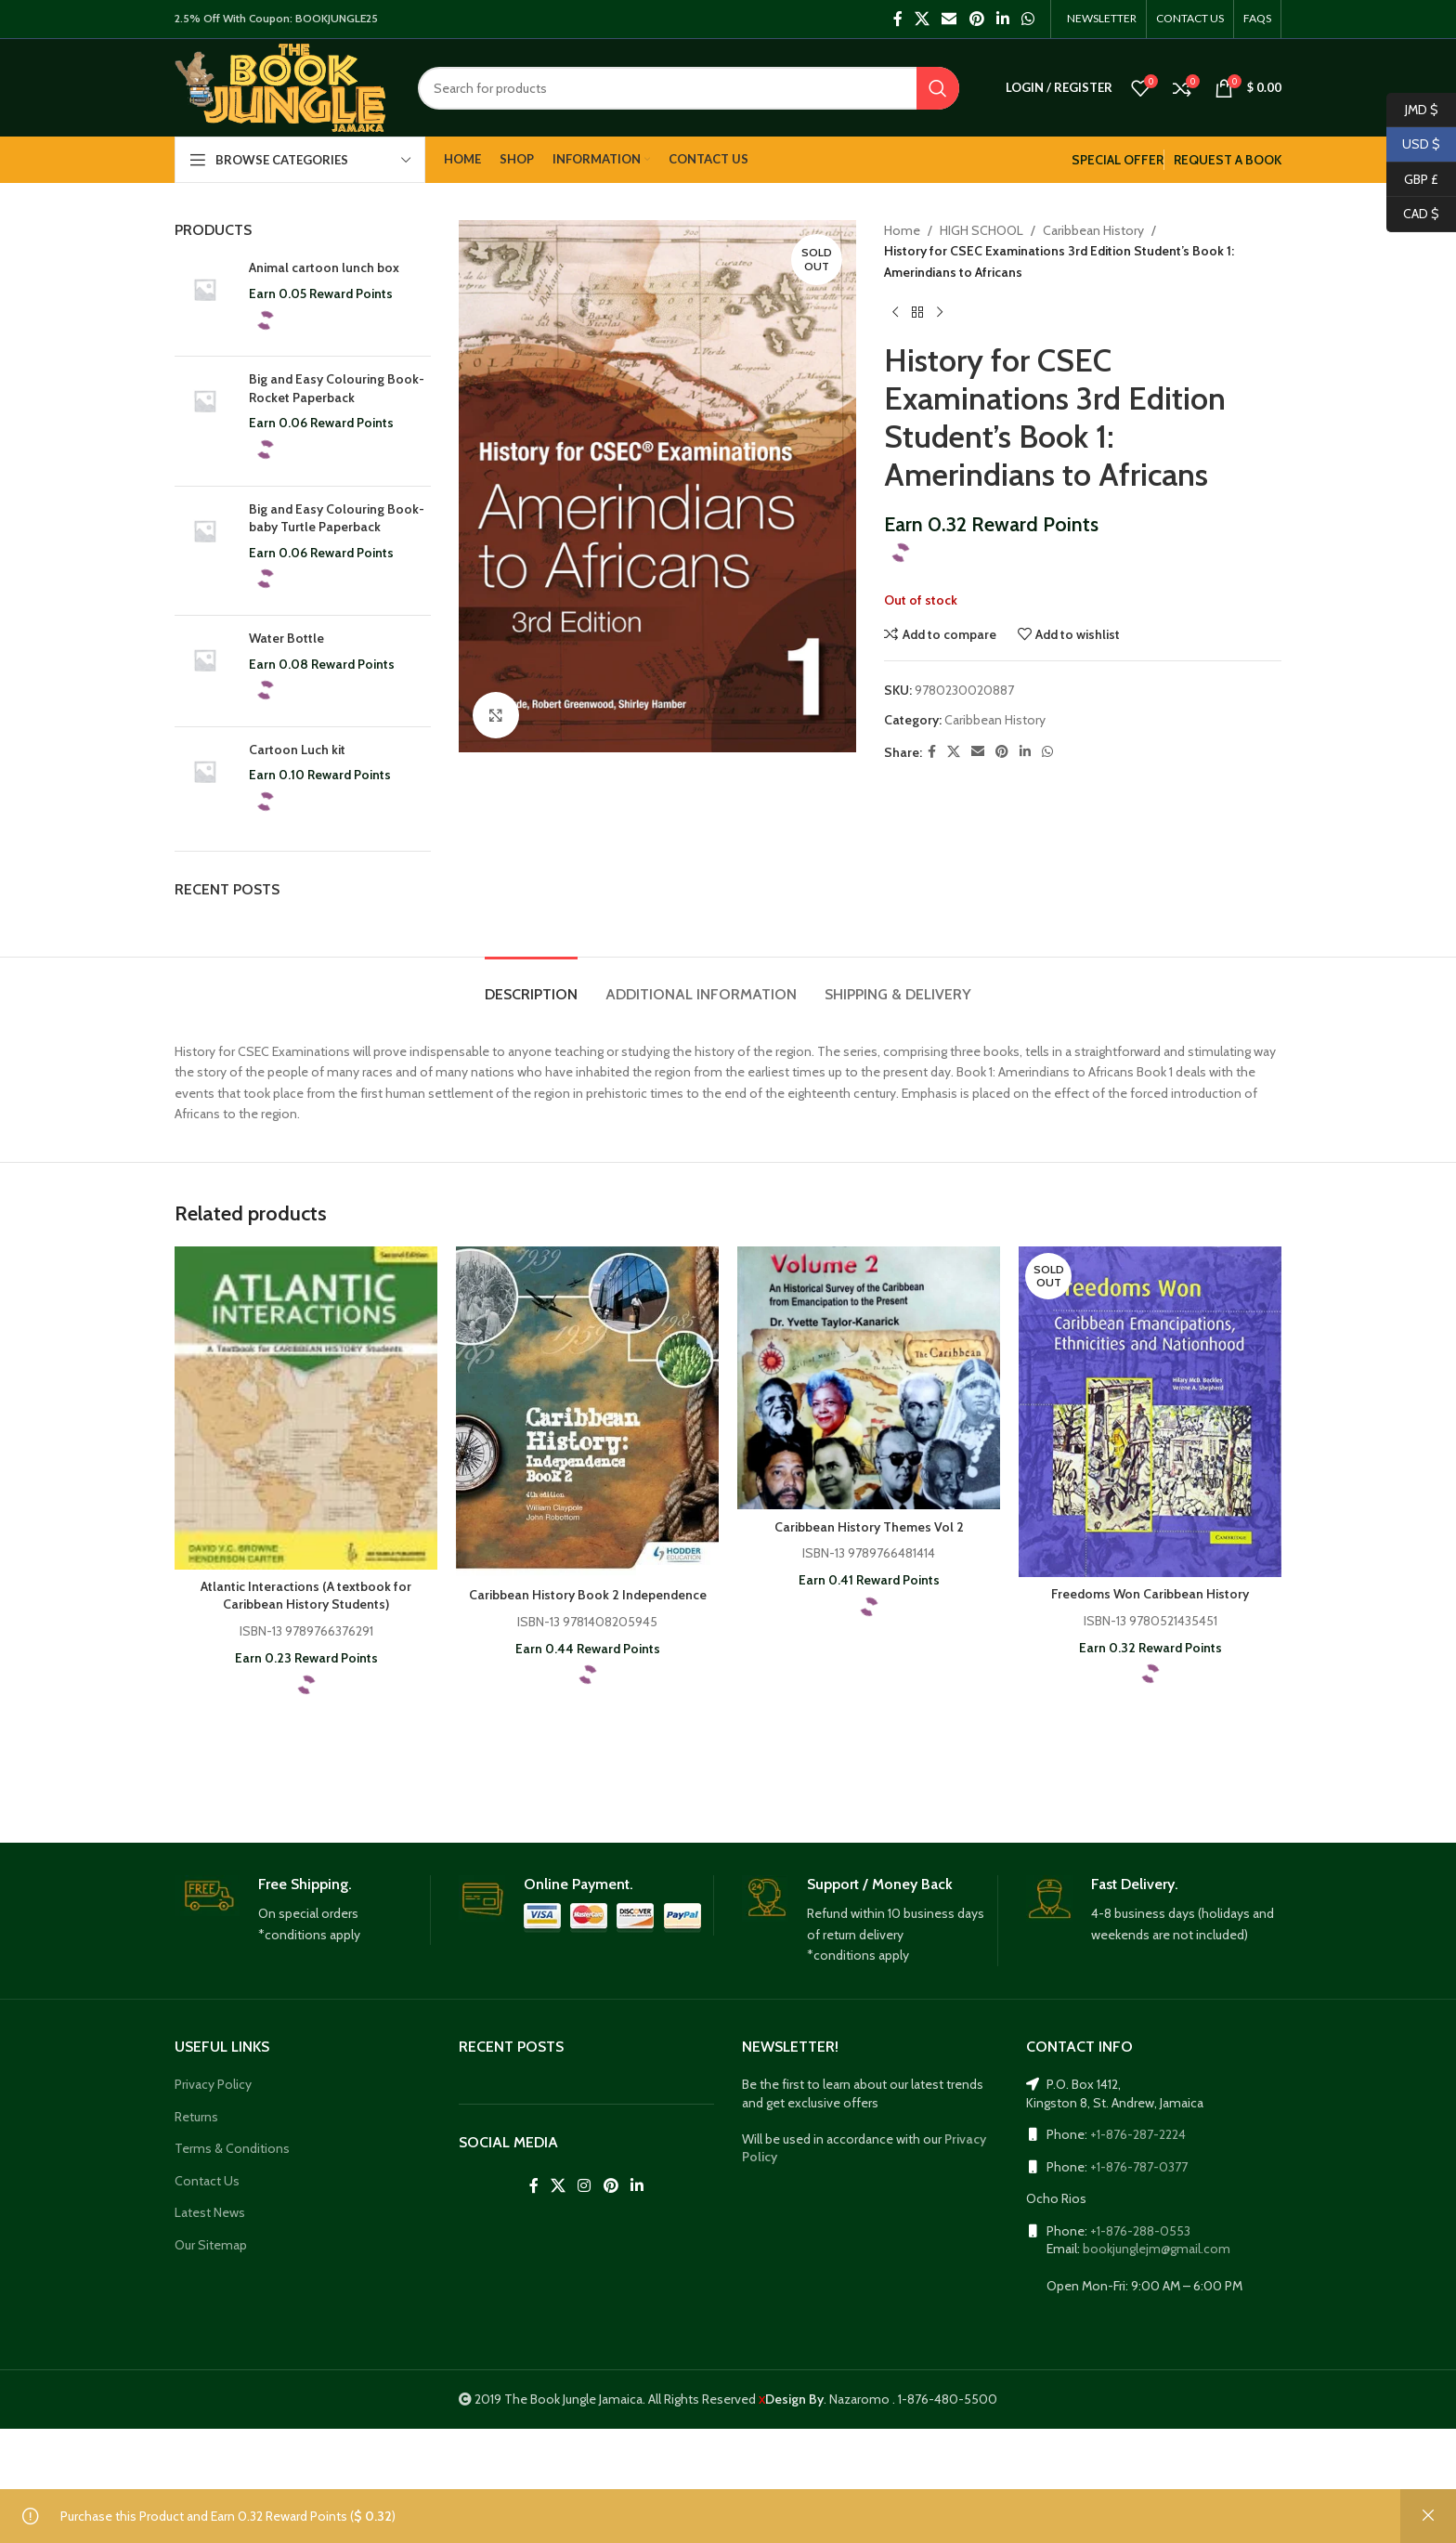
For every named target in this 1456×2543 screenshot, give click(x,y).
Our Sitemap (211, 2245)
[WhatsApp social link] (1028, 19)
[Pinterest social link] (976, 19)
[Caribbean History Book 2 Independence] (587, 1411)
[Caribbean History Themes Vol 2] (868, 1377)
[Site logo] (280, 86)
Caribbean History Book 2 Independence (588, 1594)
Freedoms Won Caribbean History (1150, 1593)
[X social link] (921, 19)
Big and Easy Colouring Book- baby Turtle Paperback (336, 518)
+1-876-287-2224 (1138, 2134)
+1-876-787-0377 (1139, 2166)
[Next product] (940, 312)
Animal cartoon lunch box (324, 267)
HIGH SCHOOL (981, 230)
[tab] (531, 985)
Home (902, 230)
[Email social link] (949, 19)
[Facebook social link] (897, 19)
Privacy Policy (213, 2084)
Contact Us (207, 2180)
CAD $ (1412, 214)
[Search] (688, 88)
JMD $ (1412, 110)
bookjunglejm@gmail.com (1156, 2248)
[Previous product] (895, 312)
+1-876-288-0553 (1140, 2231)
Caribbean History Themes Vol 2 (869, 1527)
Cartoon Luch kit (297, 749)
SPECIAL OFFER (1118, 159)
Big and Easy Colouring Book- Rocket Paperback (336, 388)
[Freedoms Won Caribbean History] (1150, 1411)
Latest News (210, 2212)
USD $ (1413, 144)
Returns (196, 2116)
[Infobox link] (302, 1910)
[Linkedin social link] (1002, 19)
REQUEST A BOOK (1227, 159)
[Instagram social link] (584, 2185)
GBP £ (1412, 180)
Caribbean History (1093, 230)
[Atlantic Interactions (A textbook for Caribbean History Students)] (306, 1407)
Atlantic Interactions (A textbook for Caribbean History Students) (306, 1595)
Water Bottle (286, 638)
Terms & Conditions (232, 2148)
